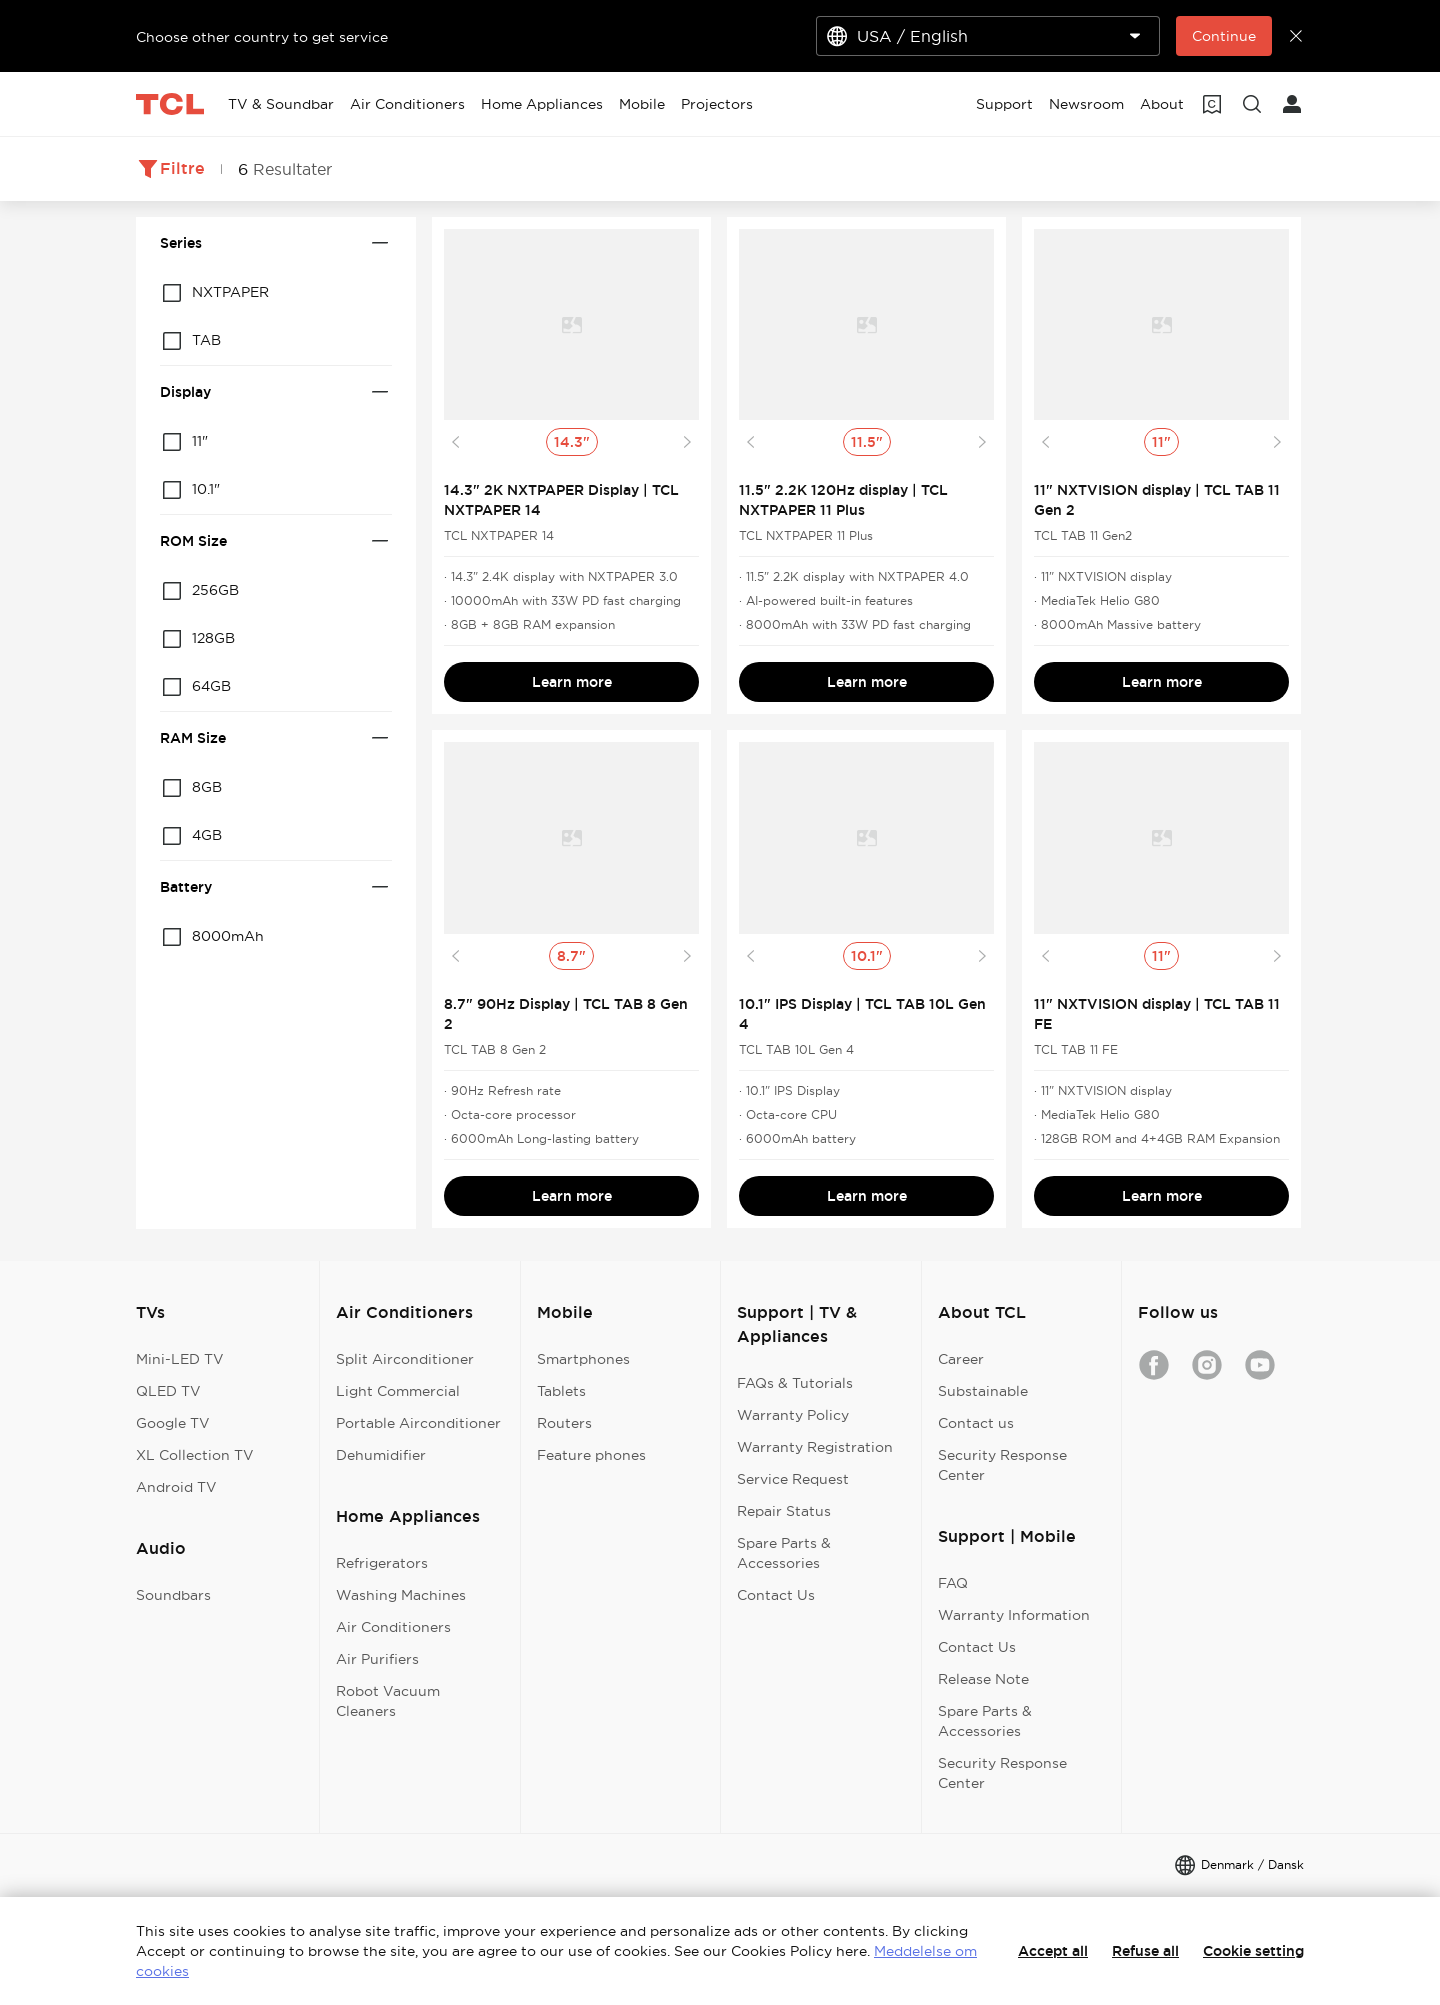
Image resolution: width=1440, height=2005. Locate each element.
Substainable (983, 1391)
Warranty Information (1014, 1615)
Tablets (561, 1391)
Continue (1224, 36)
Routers (564, 1423)
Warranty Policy (793, 1415)
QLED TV (168, 1391)
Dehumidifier (381, 1455)
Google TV (173, 1423)
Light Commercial (398, 1391)
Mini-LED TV (180, 1359)
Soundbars (173, 1595)
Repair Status (784, 1511)
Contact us (976, 1423)
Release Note (983, 1679)
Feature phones (591, 1455)
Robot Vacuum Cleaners (388, 1701)
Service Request (793, 1479)
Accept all (1053, 1951)
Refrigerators (382, 1563)
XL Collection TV (195, 1455)
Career (961, 1359)
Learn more (572, 682)
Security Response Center (1002, 1465)
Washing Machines (401, 1595)
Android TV (176, 1487)
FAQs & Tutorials (795, 1383)
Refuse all (1145, 1951)
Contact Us (776, 1595)
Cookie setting (1253, 1951)
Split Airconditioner (405, 1359)
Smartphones (583, 1359)
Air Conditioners (393, 1627)
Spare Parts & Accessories (784, 1553)
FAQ (953, 1583)
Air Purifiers (377, 1659)
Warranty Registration (815, 1447)
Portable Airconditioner (418, 1423)
